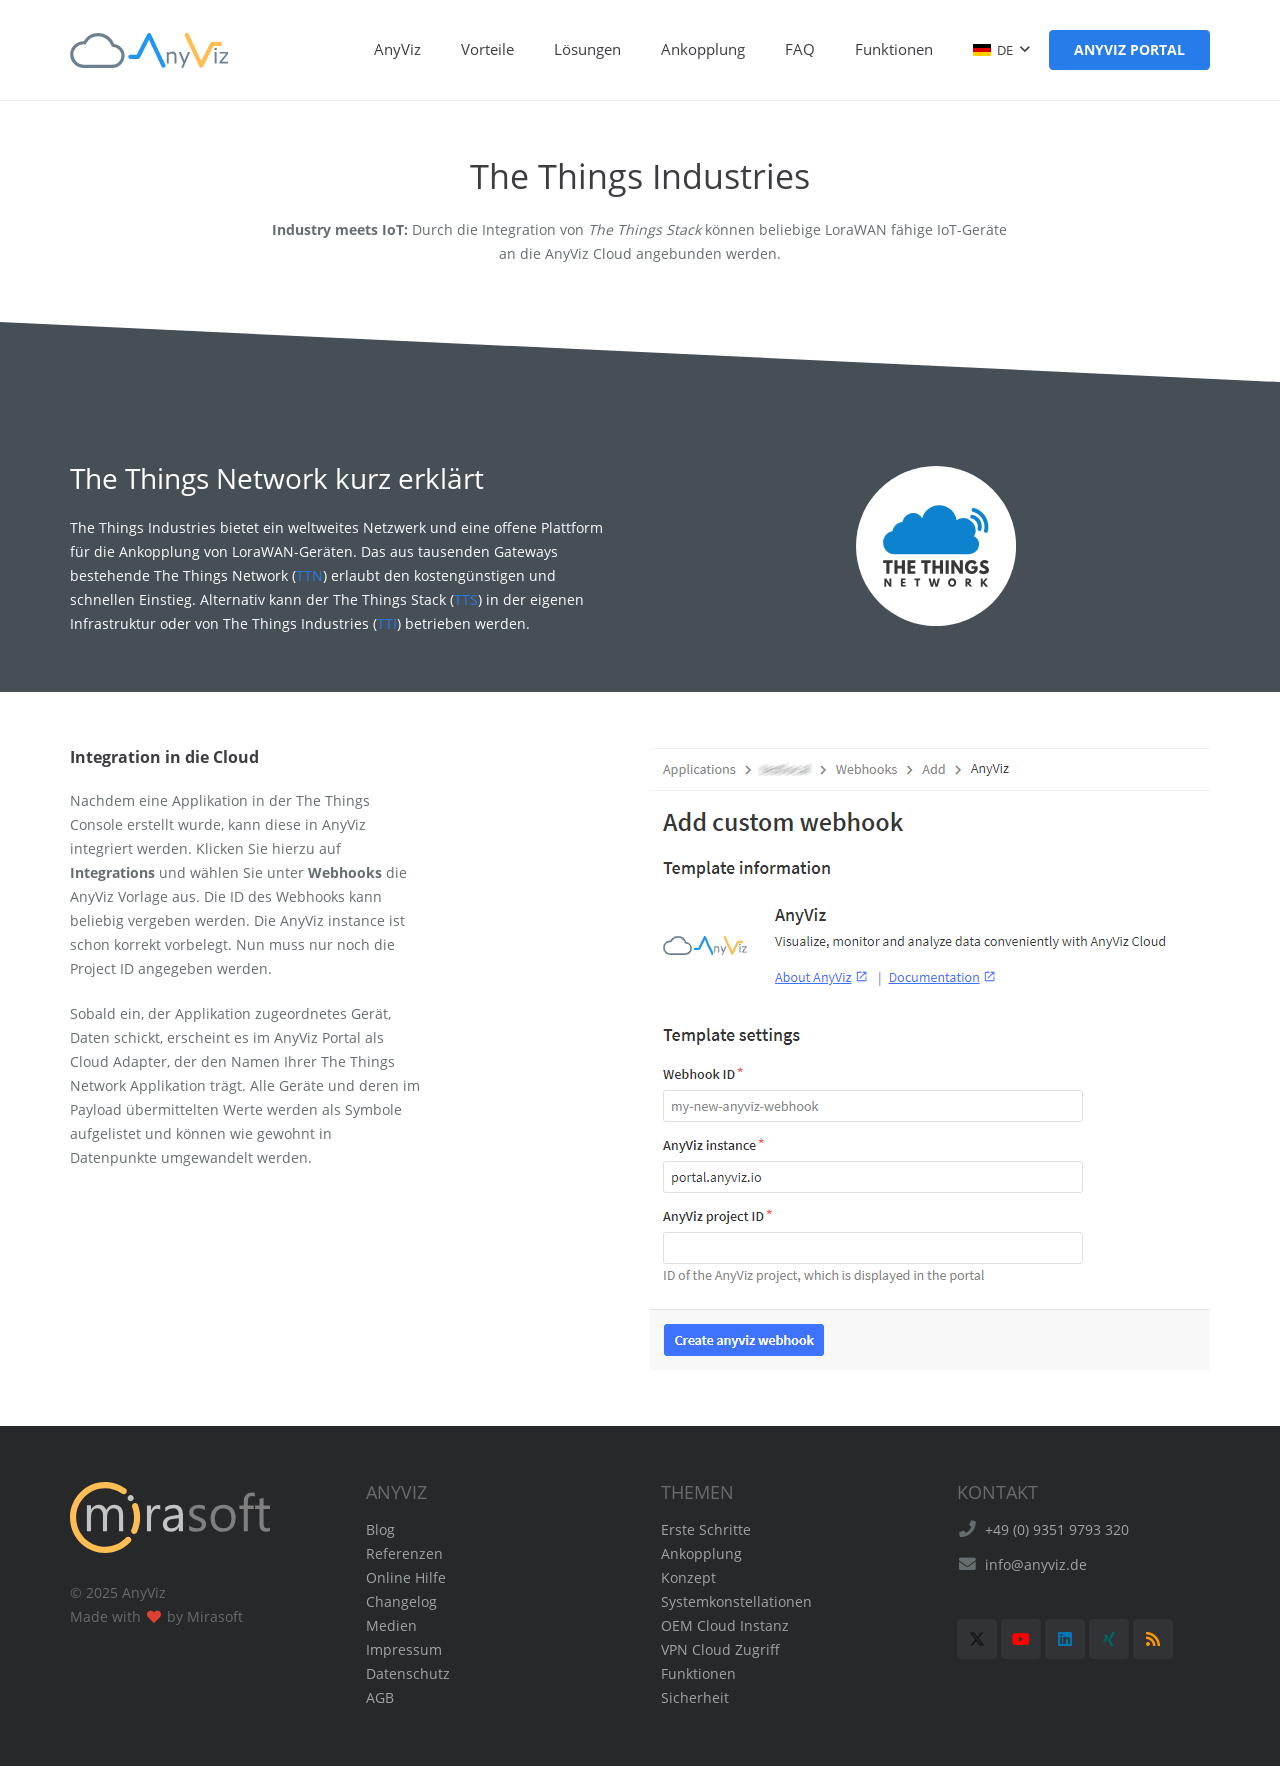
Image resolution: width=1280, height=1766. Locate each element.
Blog (380, 1529)
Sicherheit (695, 1697)
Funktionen (698, 1673)
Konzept (688, 1577)
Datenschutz (408, 1673)
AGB (380, 1697)
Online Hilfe (406, 1577)
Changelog (401, 1601)
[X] (977, 1639)
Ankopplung (701, 1553)
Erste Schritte (706, 1529)
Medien (391, 1625)
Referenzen (404, 1553)
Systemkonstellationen (736, 1601)
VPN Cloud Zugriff (720, 1649)
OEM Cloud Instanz (725, 1625)
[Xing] (1109, 1639)
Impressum (404, 1649)
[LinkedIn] (1065, 1639)
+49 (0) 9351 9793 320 (1057, 1529)
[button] (1001, 50)
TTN (309, 575)
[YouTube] (1021, 1639)
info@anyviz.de (1036, 1564)
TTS (466, 599)
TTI (387, 623)
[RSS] (1153, 1639)
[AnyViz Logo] (149, 50)
